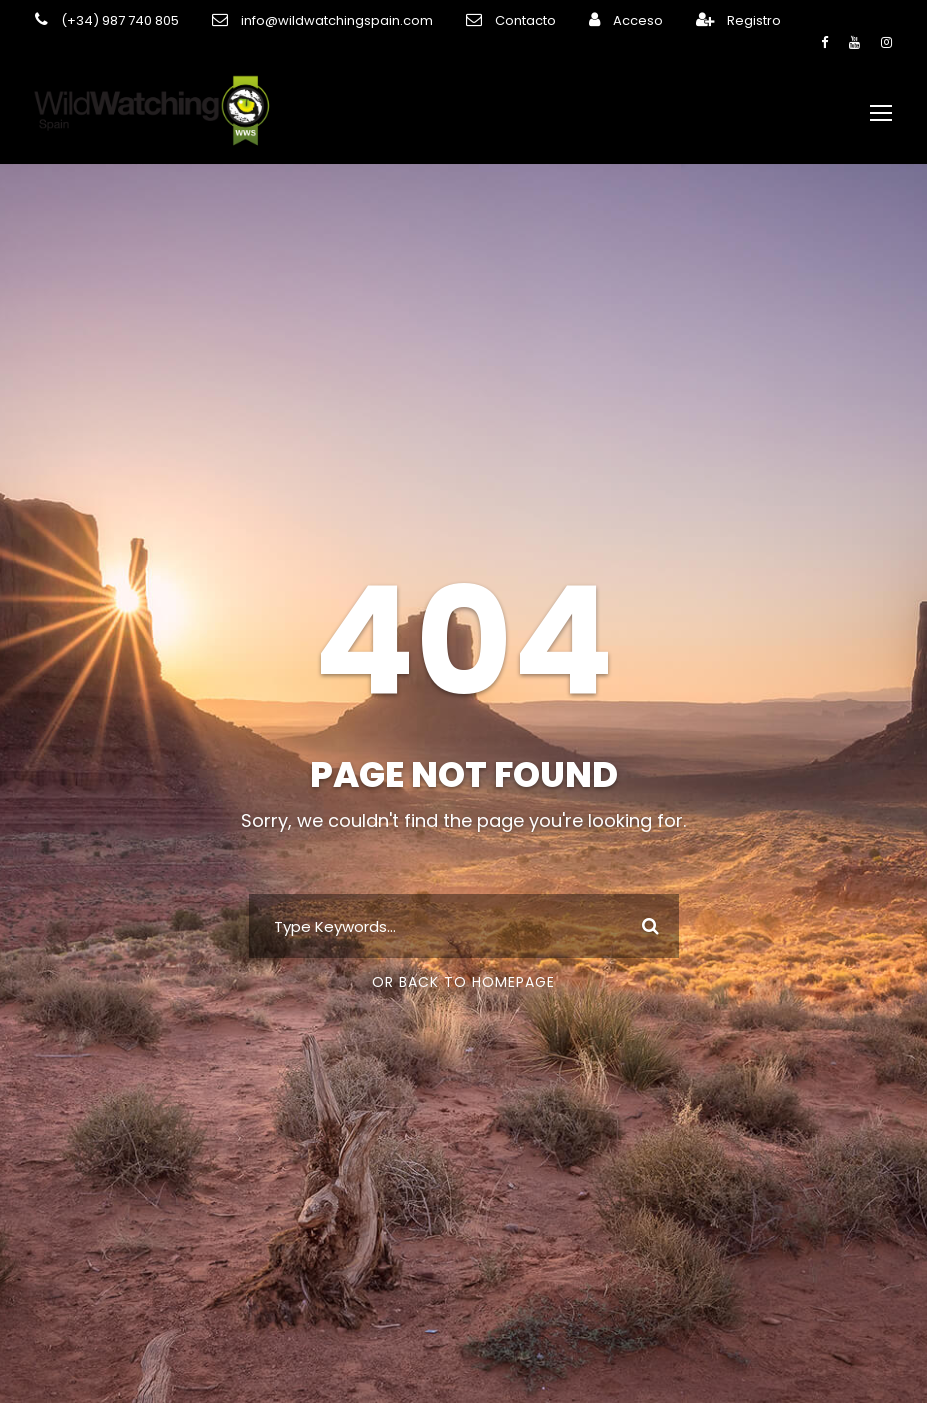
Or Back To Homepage (463, 971)
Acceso (592, 20)
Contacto (488, 20)
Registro (703, 20)
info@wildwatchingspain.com (314, 20)
